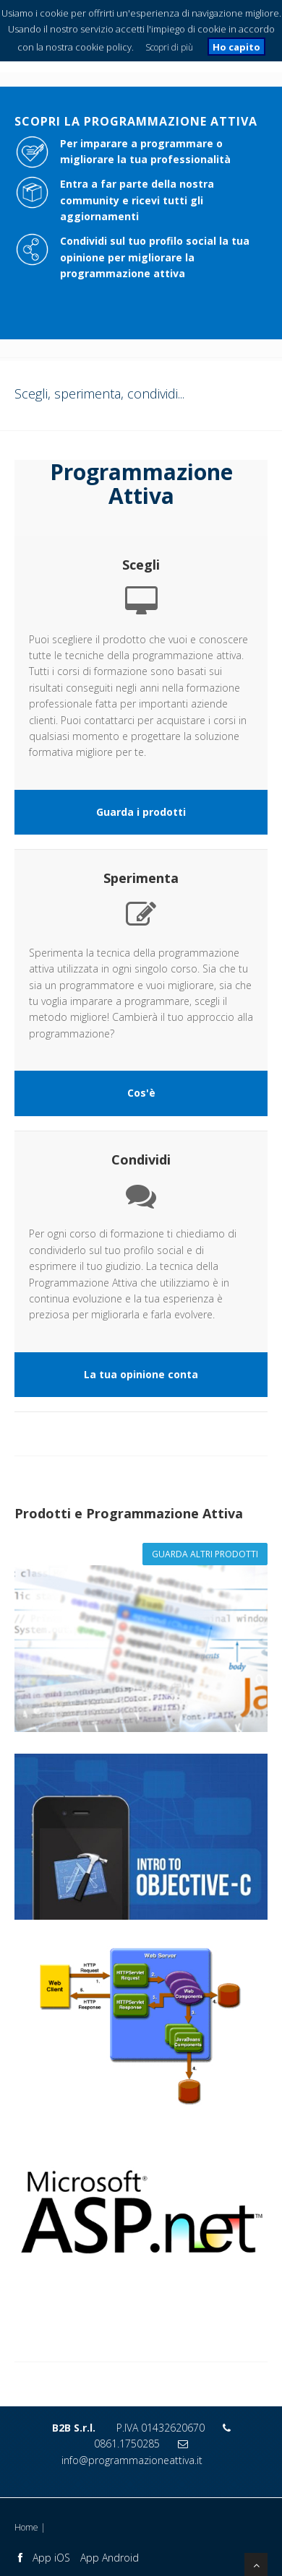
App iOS (51, 2557)
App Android (109, 2557)
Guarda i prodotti (141, 812)
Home (26, 2527)
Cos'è (141, 1093)
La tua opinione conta (141, 1374)
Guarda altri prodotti (205, 1554)
